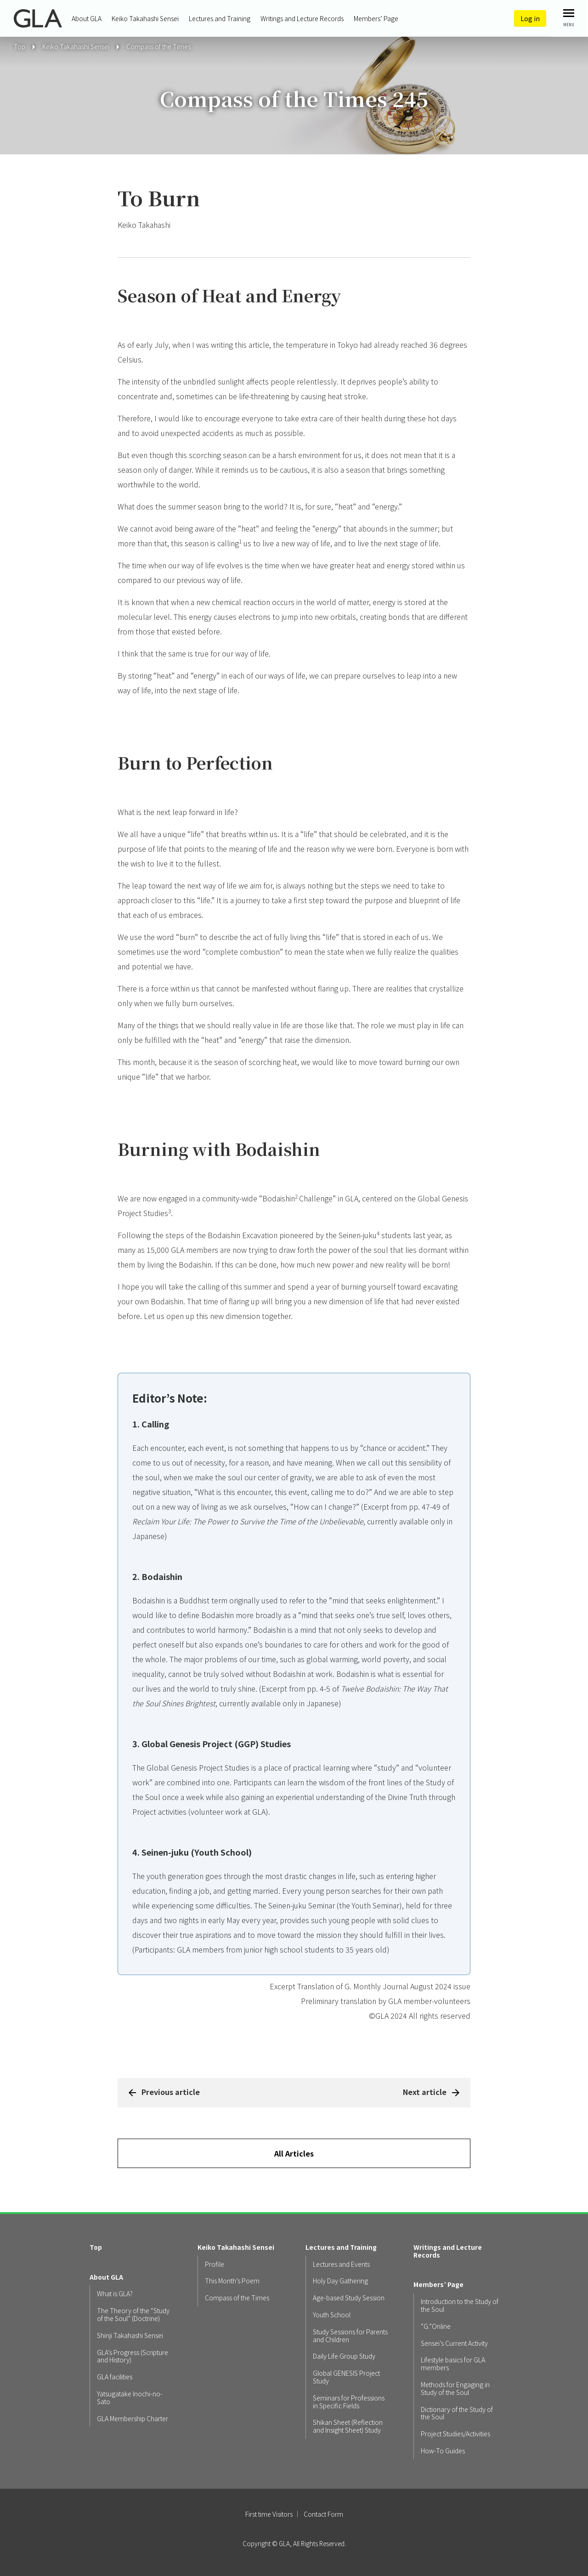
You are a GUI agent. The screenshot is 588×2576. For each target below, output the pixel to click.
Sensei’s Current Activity (454, 2343)
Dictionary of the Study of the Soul (457, 2413)
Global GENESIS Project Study (346, 2377)
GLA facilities (114, 2377)
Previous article (170, 2091)
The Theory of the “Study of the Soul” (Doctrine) (133, 2314)
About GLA (87, 18)
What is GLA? (115, 2294)
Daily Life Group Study (344, 2356)
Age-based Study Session (348, 2298)
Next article (425, 2091)
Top (96, 2247)
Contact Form (323, 2514)
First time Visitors (269, 2514)
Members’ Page (376, 18)
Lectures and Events (341, 2264)
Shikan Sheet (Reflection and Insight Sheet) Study (348, 2426)
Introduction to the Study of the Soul (459, 2305)
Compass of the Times (158, 46)
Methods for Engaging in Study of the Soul (455, 2388)
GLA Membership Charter (132, 2419)
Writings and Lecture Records (302, 18)
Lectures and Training (219, 18)
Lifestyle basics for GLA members (453, 2364)
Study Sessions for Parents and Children (350, 2336)
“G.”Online (436, 2326)
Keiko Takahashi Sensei (145, 18)
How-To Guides (443, 2451)
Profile (214, 2264)
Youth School (332, 2315)
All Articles (294, 2153)
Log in (530, 18)
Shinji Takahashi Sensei (130, 2335)
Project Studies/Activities (455, 2434)
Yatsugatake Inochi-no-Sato (130, 2398)
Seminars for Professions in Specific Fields (348, 2402)
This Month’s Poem (232, 2281)
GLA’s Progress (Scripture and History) (132, 2356)
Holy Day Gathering (340, 2281)
